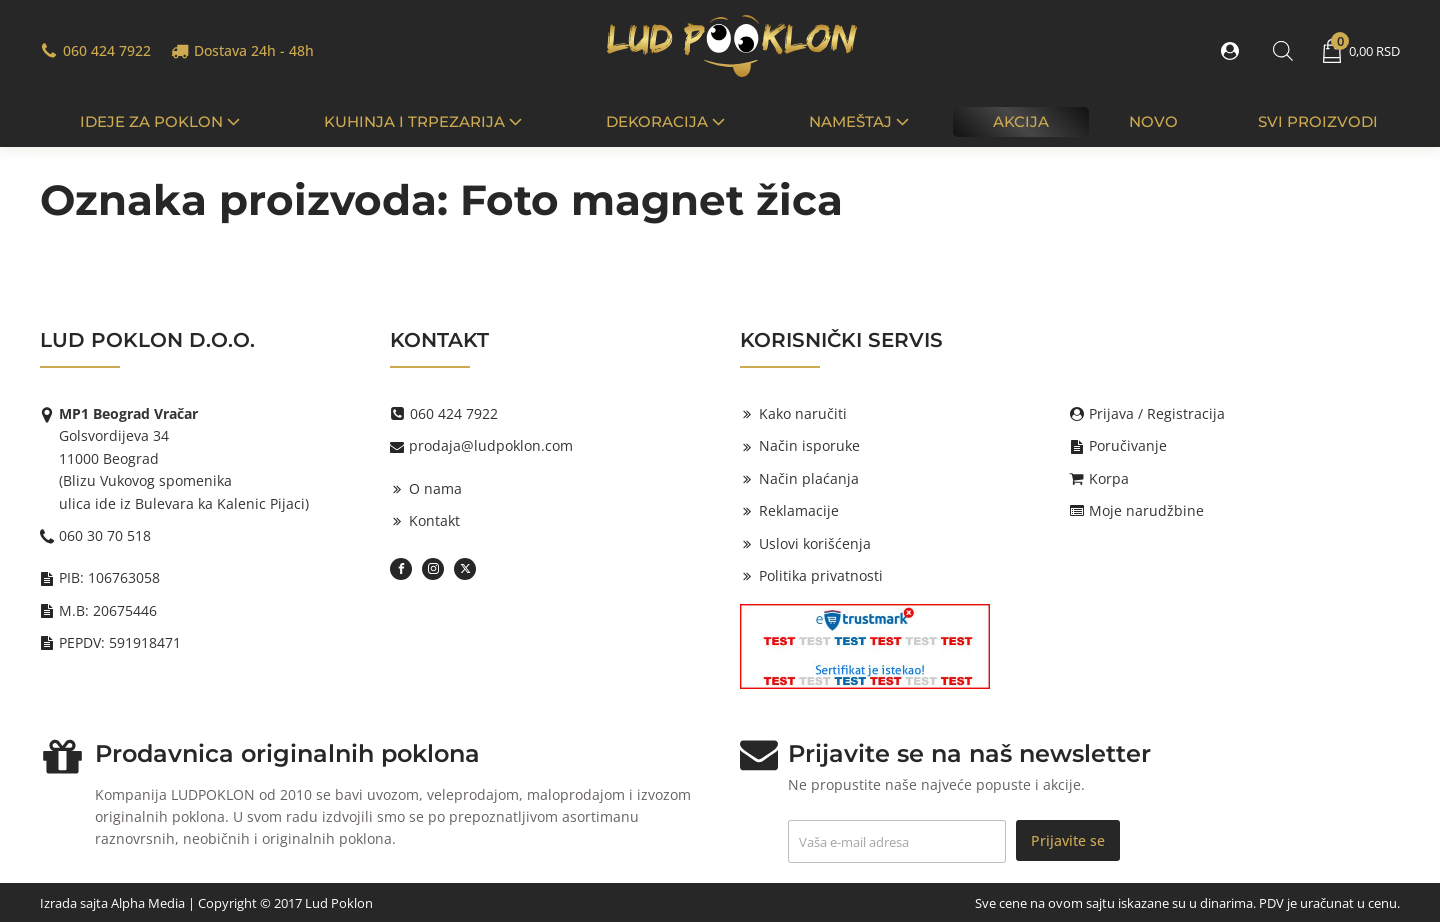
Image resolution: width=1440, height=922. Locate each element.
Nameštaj (861, 121)
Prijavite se (1068, 839)
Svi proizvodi (1318, 121)
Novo (1153, 121)
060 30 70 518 (105, 535)
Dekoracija (667, 121)
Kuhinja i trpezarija (425, 121)
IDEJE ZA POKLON (162, 121)
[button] (1234, 51)
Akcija (1021, 121)
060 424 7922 (107, 50)
